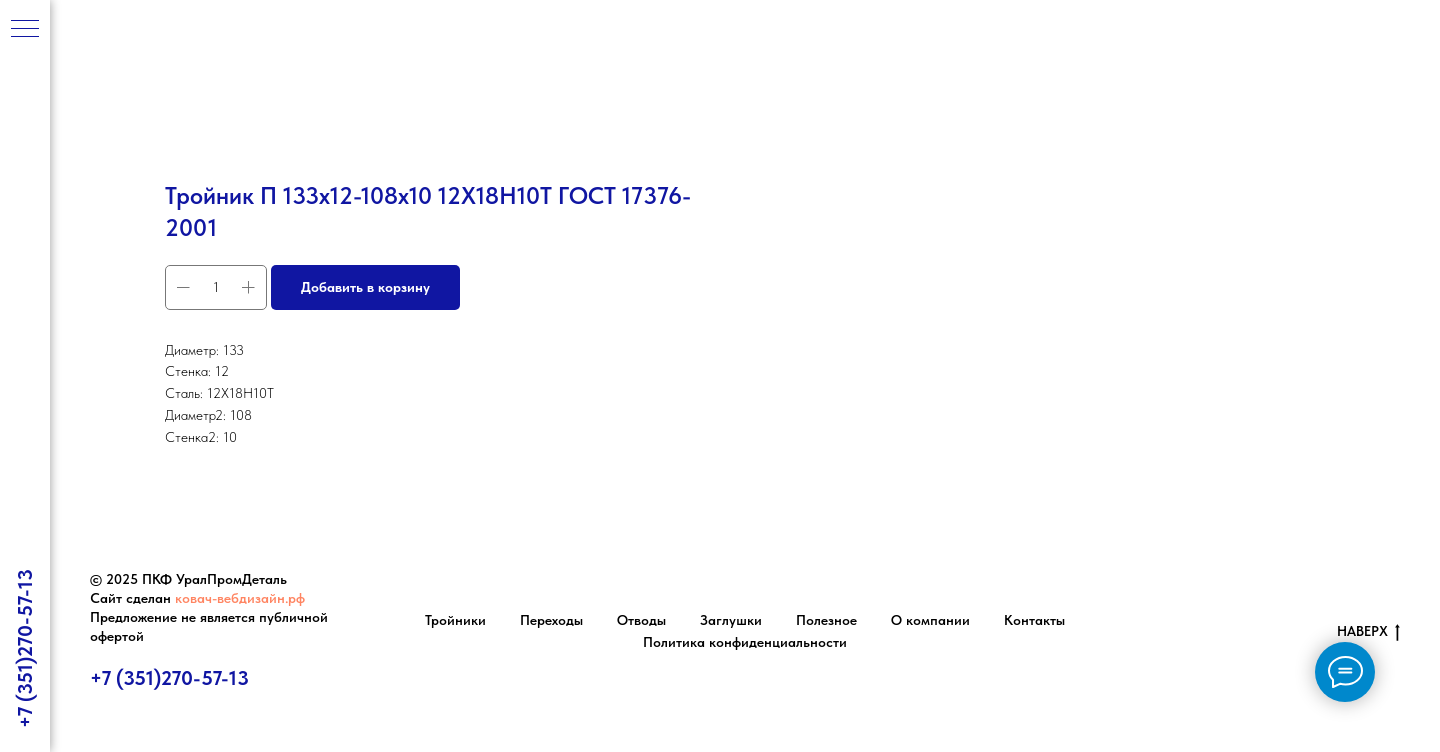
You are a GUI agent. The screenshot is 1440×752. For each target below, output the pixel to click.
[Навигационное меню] (25, 30)
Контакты (1034, 620)
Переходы (551, 620)
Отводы (641, 620)
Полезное (826, 620)
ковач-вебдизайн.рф (240, 598)
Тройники (455, 620)
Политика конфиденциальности (745, 642)
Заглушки (731, 620)
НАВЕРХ (1368, 632)
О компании (930, 620)
